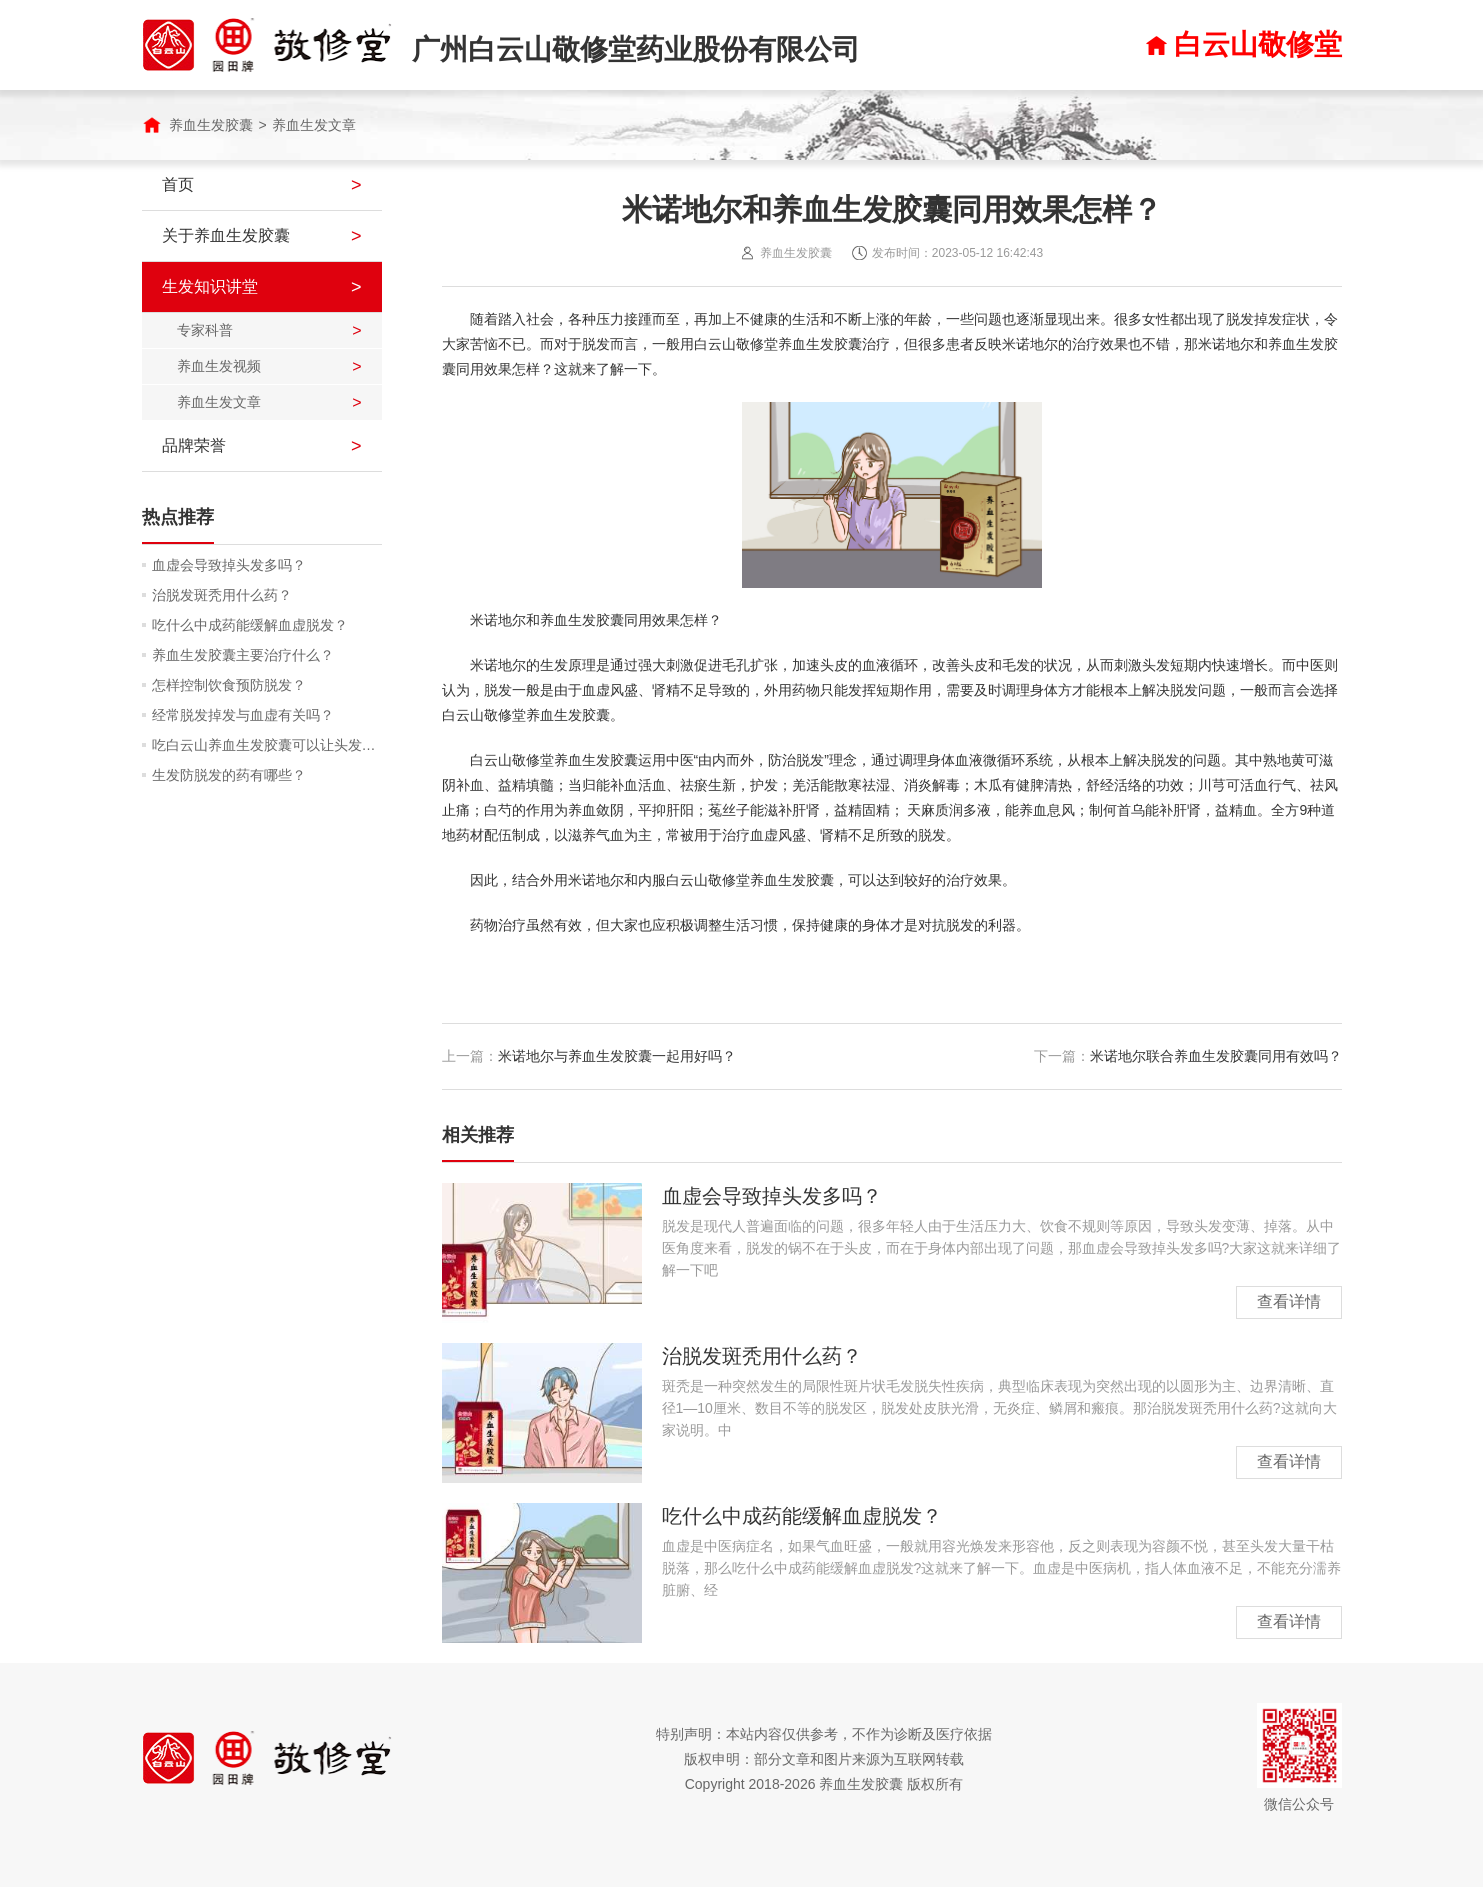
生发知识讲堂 (210, 286)
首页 (178, 184)
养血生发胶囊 (211, 125)
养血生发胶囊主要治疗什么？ (243, 655)
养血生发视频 (219, 366)
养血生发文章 (314, 125)
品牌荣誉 (194, 445)
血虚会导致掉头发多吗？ (229, 565)
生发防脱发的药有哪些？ (229, 775)
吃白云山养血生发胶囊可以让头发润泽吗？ (267, 745)
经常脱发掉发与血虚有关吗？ (243, 715)
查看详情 (1289, 1301)
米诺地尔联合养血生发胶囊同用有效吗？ (1216, 1056)
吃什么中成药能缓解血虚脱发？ (250, 625)
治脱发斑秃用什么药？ (222, 595)
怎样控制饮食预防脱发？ (229, 685)
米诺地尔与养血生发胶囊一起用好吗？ (617, 1056)
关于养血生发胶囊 (226, 235)
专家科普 (205, 330)
